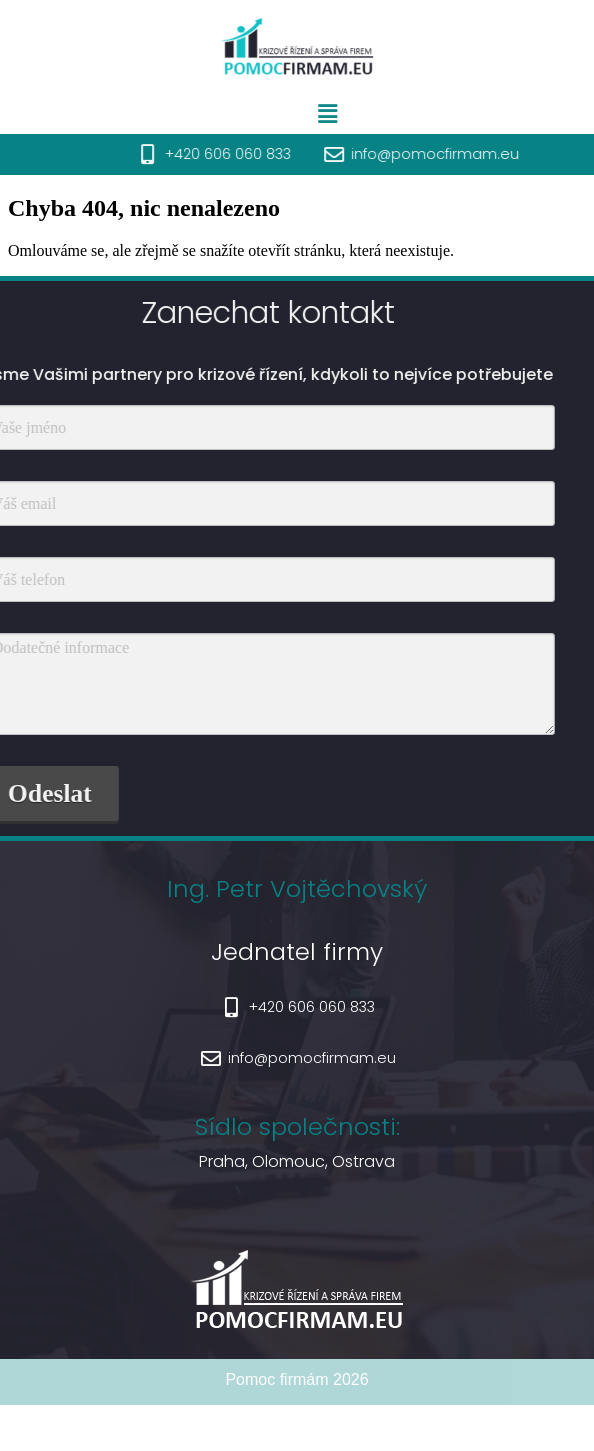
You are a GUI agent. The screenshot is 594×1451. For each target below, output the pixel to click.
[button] (360, 114)
